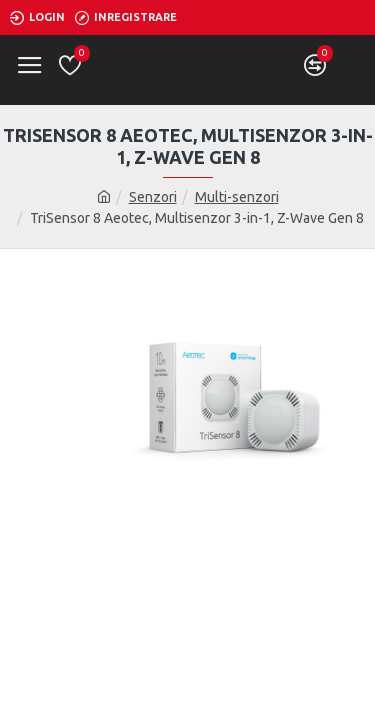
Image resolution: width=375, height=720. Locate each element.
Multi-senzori (237, 197)
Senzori (153, 197)
